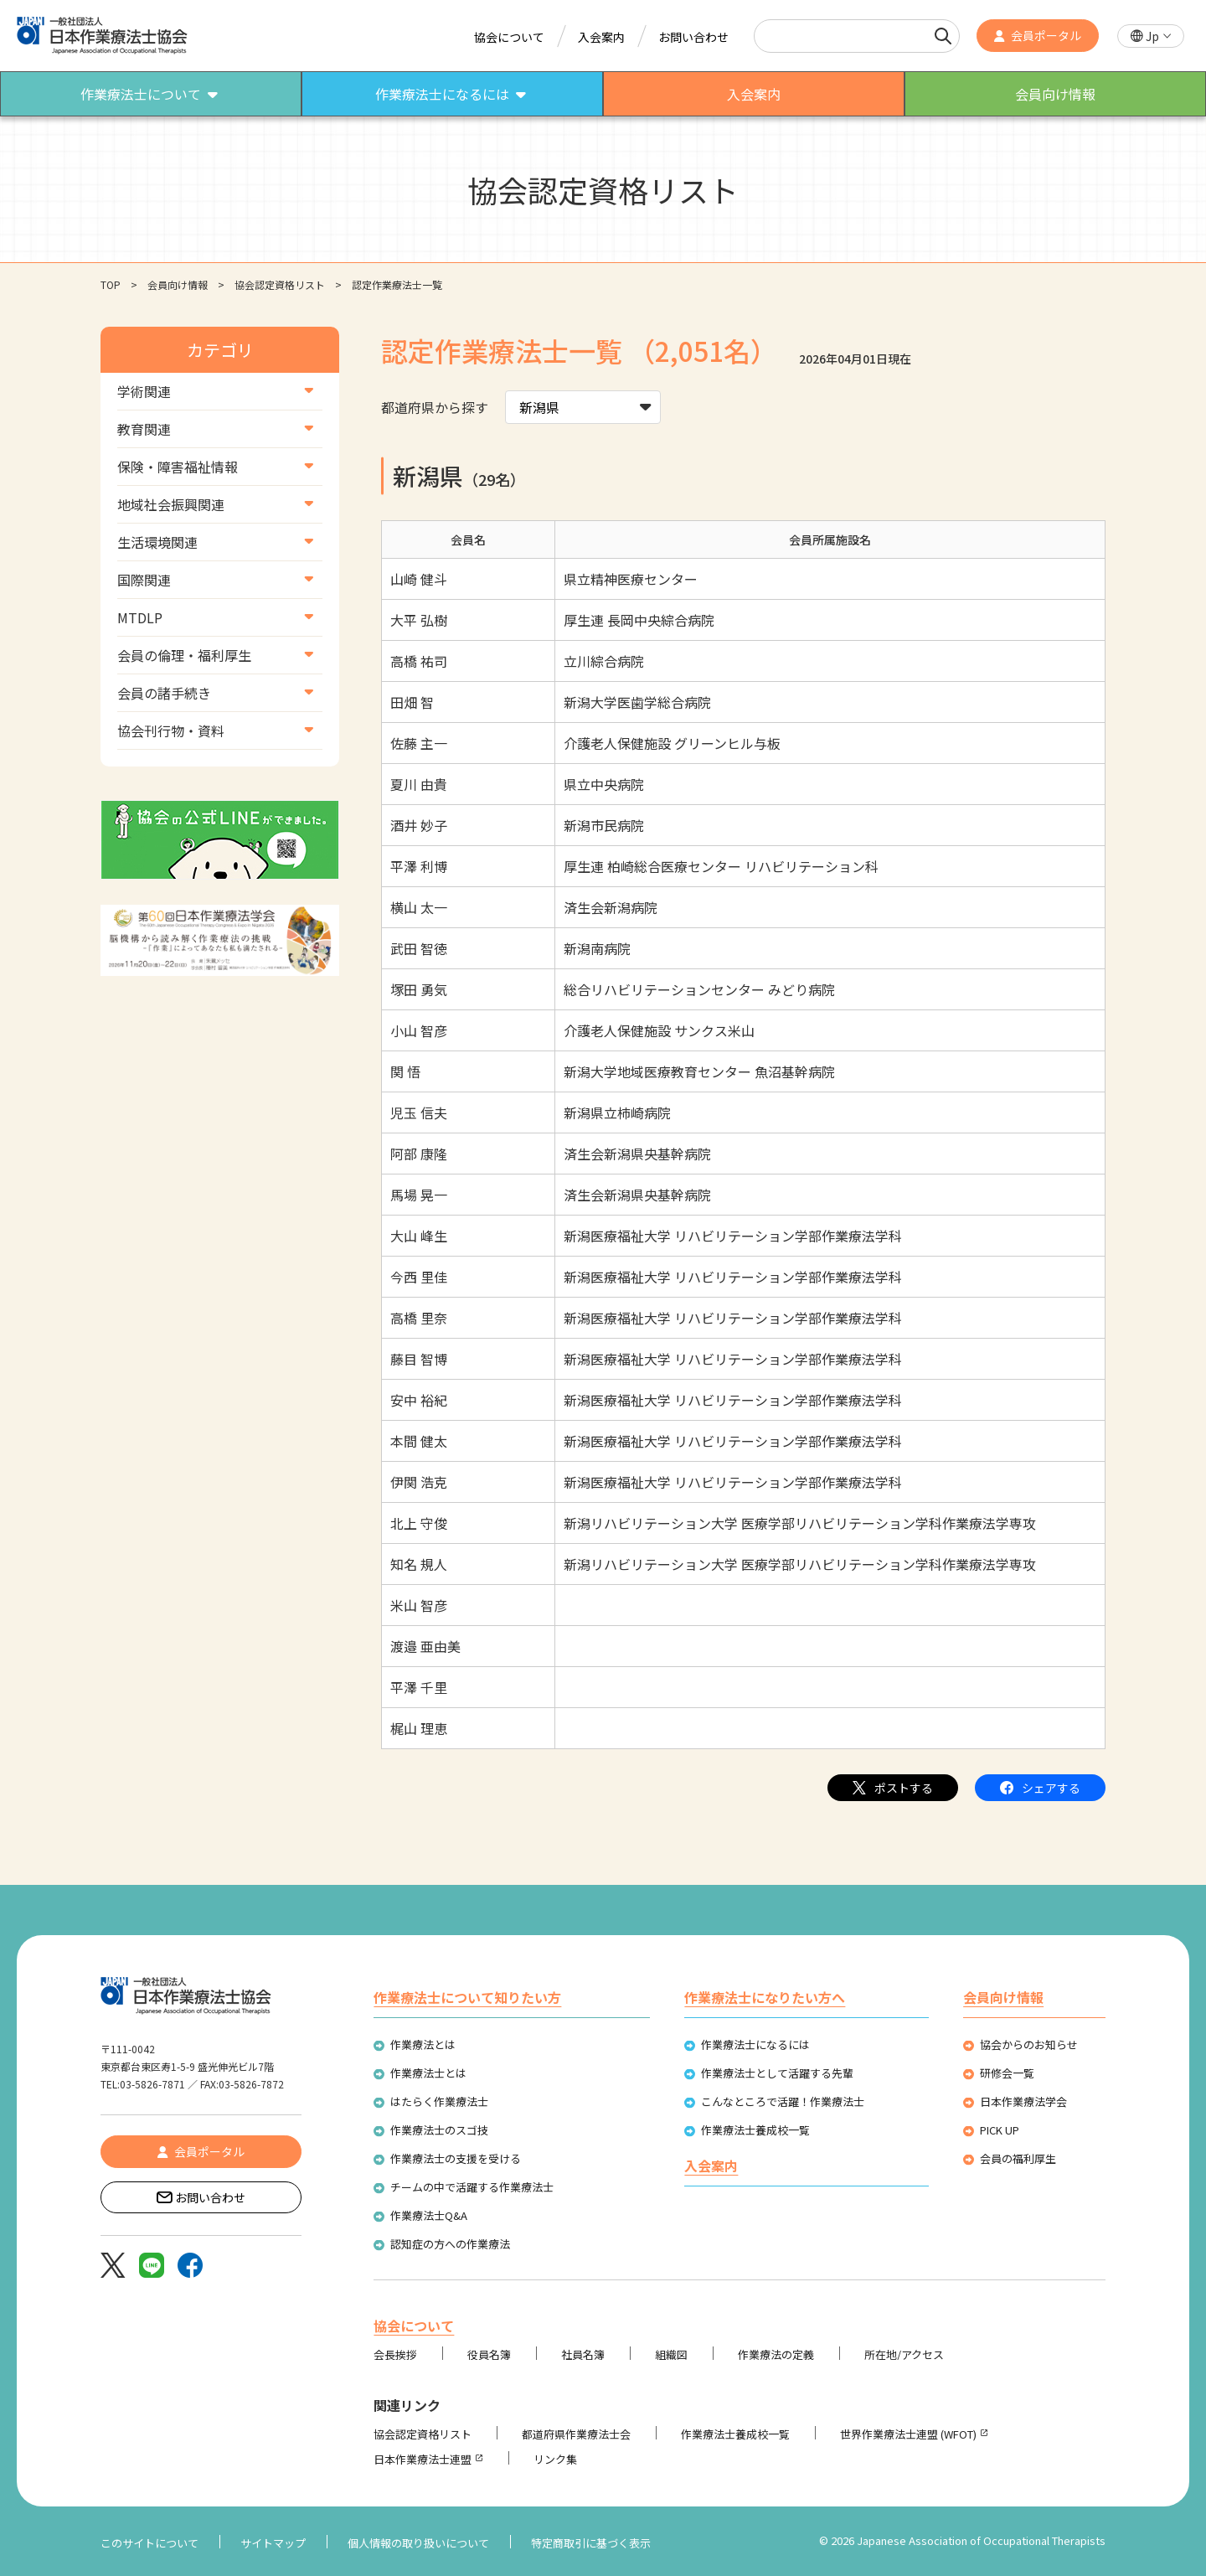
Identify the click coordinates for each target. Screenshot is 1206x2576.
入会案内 (601, 36)
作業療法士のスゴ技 (439, 2130)
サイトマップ (273, 2543)
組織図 (671, 2354)
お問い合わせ (693, 36)
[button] (1150, 36)
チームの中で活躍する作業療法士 (472, 2187)
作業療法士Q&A (428, 2215)
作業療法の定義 (776, 2354)
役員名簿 (489, 2354)
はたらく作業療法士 (439, 2101)
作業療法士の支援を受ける (455, 2158)
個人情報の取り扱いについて (418, 2543)
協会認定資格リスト (279, 284)
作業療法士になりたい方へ (764, 1997)
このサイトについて (149, 2543)
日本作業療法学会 (1023, 2101)
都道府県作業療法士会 (576, 2434)
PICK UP (999, 2130)
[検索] (943, 36)
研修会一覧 (1007, 2073)
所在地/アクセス (904, 2354)
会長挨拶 (395, 2354)
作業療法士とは (428, 2073)
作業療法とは (423, 2044)
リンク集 (555, 2459)
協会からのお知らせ (1029, 2044)
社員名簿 (583, 2354)
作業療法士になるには (755, 2044)
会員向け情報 (177, 284)
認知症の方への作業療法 (450, 2244)
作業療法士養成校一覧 (755, 2130)
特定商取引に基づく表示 (591, 2543)
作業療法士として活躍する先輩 (777, 2073)
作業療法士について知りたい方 (467, 1997)
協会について (509, 36)
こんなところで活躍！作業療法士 (782, 2101)
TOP (110, 284)
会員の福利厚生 (1018, 2158)
